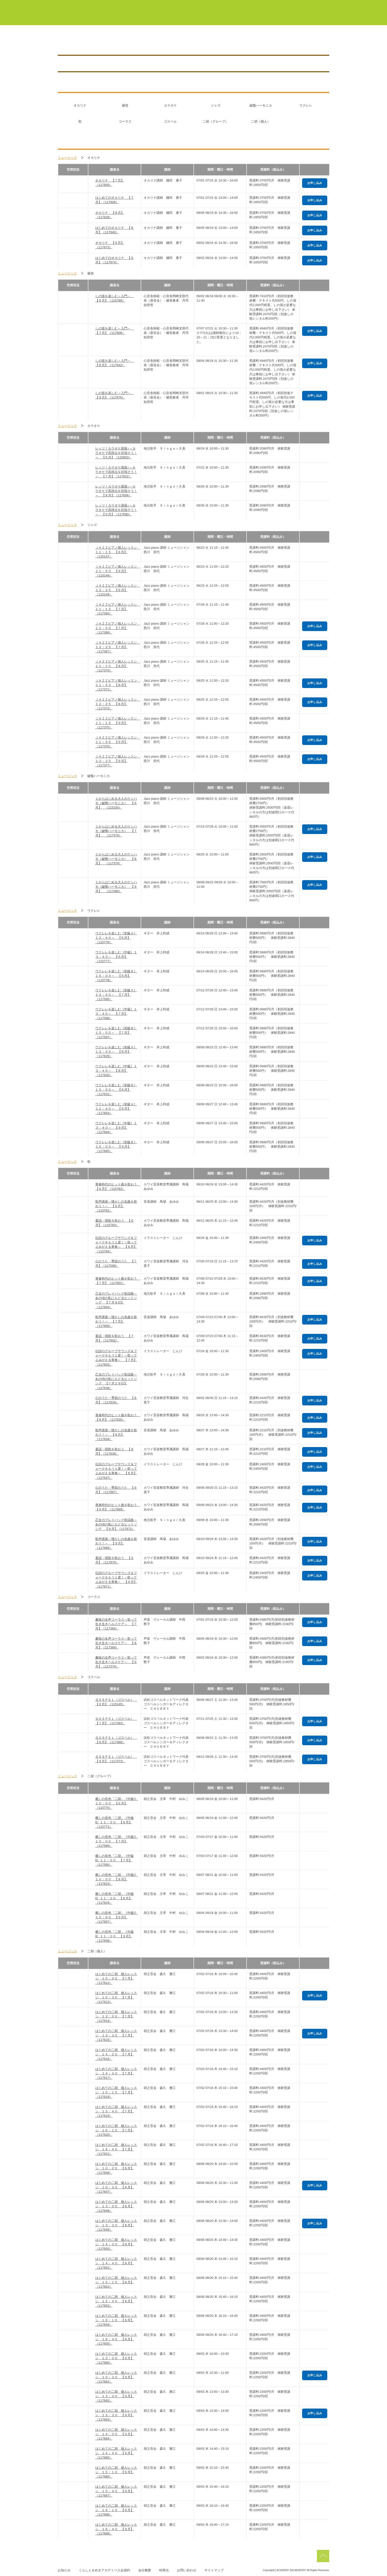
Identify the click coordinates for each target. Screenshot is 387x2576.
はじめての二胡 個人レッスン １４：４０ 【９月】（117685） (116, 2453)
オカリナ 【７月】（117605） (109, 183)
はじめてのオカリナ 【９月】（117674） (114, 260)
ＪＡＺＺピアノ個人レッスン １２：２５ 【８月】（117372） (116, 704)
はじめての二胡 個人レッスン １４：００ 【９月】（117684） (116, 2434)
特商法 (164, 2570)
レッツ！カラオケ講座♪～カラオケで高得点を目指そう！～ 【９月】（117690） (116, 510)
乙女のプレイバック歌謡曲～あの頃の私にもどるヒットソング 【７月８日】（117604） (116, 1300)
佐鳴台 (295, 4)
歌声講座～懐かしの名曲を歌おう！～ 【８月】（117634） (116, 1434)
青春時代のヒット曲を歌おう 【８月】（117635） (116, 1417)
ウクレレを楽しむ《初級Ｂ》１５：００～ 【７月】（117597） (116, 1032)
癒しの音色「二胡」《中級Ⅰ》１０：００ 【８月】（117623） (116, 1879)
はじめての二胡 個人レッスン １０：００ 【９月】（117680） (116, 2358)
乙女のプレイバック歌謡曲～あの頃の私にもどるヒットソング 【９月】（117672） (116, 1524)
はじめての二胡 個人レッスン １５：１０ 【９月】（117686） (116, 2472)
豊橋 (207, 4)
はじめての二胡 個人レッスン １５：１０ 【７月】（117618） (116, 2092)
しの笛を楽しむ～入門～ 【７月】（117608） (114, 331)
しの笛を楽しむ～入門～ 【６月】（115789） (114, 298)
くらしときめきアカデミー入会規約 (104, 2570)
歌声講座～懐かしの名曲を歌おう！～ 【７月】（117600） (116, 1321)
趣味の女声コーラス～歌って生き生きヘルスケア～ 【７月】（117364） (116, 1624)
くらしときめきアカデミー (80, 12)
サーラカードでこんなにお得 (260, 17)
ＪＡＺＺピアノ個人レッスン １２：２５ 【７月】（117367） (116, 647)
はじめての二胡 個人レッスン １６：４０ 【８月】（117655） (116, 2339)
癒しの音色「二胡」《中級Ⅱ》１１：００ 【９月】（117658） (114, 1936)
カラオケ (170, 105)
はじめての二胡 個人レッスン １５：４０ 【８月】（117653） (116, 2301)
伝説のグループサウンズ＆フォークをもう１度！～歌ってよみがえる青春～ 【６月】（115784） (116, 1244)
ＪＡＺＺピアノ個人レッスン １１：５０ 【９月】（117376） (116, 742)
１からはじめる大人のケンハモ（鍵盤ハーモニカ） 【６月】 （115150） (116, 803)
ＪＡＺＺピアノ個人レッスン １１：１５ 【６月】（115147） (116, 552)
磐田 (319, 4)
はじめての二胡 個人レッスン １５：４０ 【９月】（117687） (116, 2491)
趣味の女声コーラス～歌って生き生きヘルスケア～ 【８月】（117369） (116, 1643)
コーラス (125, 121)
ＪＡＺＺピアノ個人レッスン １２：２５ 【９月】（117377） (116, 761)
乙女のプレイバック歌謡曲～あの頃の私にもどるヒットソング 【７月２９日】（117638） (116, 1381)
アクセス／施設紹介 (270, 42)
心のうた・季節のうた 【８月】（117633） (116, 1400)
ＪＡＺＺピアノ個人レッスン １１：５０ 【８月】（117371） (116, 685)
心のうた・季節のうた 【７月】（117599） (116, 1263)
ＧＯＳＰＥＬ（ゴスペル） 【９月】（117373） (116, 1759)
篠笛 (125, 105)
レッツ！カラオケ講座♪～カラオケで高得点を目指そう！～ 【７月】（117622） (116, 472)
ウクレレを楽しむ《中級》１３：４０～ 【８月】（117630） (116, 1070)
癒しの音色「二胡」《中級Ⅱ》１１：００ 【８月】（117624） (114, 1898)
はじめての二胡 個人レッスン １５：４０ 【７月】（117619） (116, 2111)
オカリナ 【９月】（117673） (109, 245)
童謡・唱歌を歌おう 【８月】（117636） (114, 1451)
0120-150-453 (180, 42)
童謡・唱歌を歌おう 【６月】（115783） (114, 1223)
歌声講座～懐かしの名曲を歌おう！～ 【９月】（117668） (116, 1543)
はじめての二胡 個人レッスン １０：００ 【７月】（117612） (116, 1978)
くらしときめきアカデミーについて (148, 17)
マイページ (176, 4)
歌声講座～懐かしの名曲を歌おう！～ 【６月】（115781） (116, 1206)
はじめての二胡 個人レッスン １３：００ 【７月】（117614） (116, 2016)
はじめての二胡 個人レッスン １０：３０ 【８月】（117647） (116, 2187)
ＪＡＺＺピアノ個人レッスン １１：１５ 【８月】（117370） (116, 666)
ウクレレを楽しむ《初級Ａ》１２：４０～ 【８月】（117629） (116, 1051)
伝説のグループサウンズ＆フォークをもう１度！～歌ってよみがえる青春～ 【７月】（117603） (116, 1357)
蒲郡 (229, 4)
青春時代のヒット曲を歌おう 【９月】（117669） (116, 1507)
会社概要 (144, 2570)
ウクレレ (305, 105)
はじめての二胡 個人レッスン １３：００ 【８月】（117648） (116, 2206)
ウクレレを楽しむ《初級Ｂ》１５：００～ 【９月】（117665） (116, 1146)
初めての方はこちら (206, 17)
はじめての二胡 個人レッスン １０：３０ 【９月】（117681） (116, 2377)
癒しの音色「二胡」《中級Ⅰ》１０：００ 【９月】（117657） (116, 1917)
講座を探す (232, 42)
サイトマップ (214, 2570)
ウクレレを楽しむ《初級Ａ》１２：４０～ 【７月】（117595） (116, 994)
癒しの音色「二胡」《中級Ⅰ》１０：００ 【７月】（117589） (116, 1841)
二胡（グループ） (215, 121)
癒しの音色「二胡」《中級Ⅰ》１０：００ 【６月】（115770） (116, 1803)
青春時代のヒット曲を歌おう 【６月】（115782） (116, 1186)
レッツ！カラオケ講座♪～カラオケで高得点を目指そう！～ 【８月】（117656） (116, 491)
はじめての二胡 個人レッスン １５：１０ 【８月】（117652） (116, 2282)
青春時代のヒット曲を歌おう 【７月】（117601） (116, 1281)
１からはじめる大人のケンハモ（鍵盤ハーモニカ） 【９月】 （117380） (116, 886)
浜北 (250, 4)
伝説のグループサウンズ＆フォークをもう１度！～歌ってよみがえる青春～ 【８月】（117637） (116, 1471)
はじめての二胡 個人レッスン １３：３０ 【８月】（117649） (116, 2225)
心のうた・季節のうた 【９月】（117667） (116, 1490)
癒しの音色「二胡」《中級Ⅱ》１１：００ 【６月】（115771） (114, 1822)
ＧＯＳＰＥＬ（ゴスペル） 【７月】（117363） (116, 1721)
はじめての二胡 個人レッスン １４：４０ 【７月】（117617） (116, 2073)
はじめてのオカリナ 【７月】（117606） (114, 200)
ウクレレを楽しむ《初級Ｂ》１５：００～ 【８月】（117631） (116, 1089)
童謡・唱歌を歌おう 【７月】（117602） (114, 1338)
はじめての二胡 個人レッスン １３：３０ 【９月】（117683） (116, 2415)
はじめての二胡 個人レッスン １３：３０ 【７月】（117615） (116, 2035)
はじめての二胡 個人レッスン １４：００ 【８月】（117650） (116, 2244)
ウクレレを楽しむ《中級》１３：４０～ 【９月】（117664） (116, 1127)
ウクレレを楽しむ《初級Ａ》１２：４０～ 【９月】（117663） (116, 1108)
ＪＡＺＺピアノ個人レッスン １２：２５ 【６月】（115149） (116, 590)
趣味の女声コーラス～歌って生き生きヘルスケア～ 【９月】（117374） (116, 1662)
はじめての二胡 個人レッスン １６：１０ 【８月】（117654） (116, 2320)
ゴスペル (170, 121)
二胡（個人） (260, 121)
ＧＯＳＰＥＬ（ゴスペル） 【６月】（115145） (116, 1702)
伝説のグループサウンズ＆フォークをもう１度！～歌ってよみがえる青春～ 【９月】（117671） (116, 1579)
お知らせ (306, 42)
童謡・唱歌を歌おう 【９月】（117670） (114, 1560)
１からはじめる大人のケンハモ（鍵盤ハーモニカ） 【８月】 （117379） (116, 859)
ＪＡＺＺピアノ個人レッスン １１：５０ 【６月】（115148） (116, 571)
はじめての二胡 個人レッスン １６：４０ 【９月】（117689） (116, 2529)
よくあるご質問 (310, 17)
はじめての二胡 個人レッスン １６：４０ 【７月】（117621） (116, 2149)
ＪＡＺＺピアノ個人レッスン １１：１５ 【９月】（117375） (116, 723)
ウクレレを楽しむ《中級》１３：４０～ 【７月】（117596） (116, 1013)
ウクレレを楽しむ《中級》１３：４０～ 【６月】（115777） (116, 956)
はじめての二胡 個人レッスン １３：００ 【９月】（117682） (116, 2396)
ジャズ (215, 105)
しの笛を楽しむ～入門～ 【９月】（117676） (114, 395)
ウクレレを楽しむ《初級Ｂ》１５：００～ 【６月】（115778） (116, 975)
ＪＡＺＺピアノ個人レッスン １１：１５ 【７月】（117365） (116, 609)
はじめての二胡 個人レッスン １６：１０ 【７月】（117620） (116, 2130)
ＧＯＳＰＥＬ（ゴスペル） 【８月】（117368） (116, 1740)
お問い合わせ (186, 2570)
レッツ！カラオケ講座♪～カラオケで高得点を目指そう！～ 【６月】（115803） (116, 453)
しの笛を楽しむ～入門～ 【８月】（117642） (114, 363)
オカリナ (80, 105)
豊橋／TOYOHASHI (103, 42)
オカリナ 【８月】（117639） (109, 215)
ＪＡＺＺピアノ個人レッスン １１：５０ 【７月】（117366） (116, 628)
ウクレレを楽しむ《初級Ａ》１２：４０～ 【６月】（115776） (116, 937)
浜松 (272, 4)
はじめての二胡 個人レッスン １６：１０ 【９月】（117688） (116, 2510)
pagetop (323, 2556)
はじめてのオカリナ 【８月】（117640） (114, 230)
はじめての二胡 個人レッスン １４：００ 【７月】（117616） (116, 2054)
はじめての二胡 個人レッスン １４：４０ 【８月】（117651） (116, 2263)
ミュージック (67, 158)
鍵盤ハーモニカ (261, 105)
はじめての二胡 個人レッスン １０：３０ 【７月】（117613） (116, 1997)
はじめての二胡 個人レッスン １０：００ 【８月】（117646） (116, 2168)
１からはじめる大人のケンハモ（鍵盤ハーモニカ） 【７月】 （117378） (116, 831)
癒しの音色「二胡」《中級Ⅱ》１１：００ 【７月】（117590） (114, 1860)
